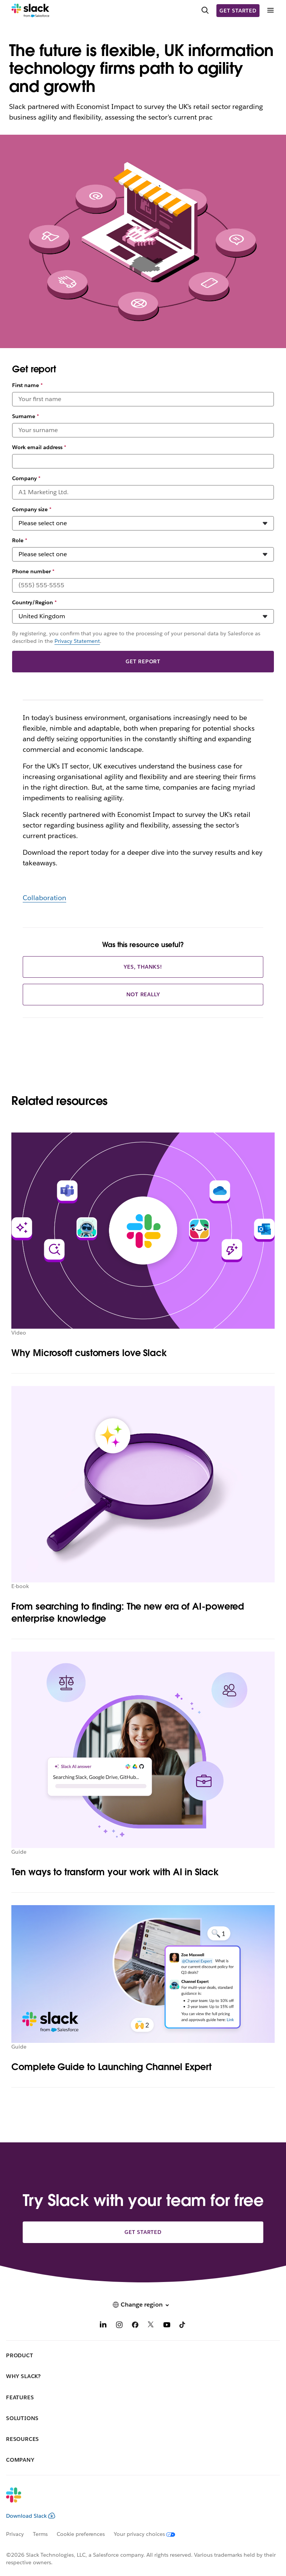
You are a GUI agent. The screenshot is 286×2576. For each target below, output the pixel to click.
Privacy (15, 2534)
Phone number (33, 571)
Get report (143, 661)
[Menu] (270, 10)
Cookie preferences (81, 2534)
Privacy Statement (77, 641)
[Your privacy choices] (149, 2534)
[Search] (205, 10)
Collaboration (44, 897)
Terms (40, 2534)
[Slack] (30, 10)
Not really (143, 994)
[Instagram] (119, 2325)
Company (26, 478)
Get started (237, 10)
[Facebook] (135, 2325)
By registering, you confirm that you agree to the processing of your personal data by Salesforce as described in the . (136, 637)
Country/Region (34, 602)
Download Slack (30, 2515)
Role (19, 540)
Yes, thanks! (143, 966)
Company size (31, 509)
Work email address (39, 447)
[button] (143, 2304)
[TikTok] (182, 2325)
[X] (151, 2325)
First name (27, 385)
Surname (25, 416)
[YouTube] (166, 2325)
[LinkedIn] (103, 2325)
